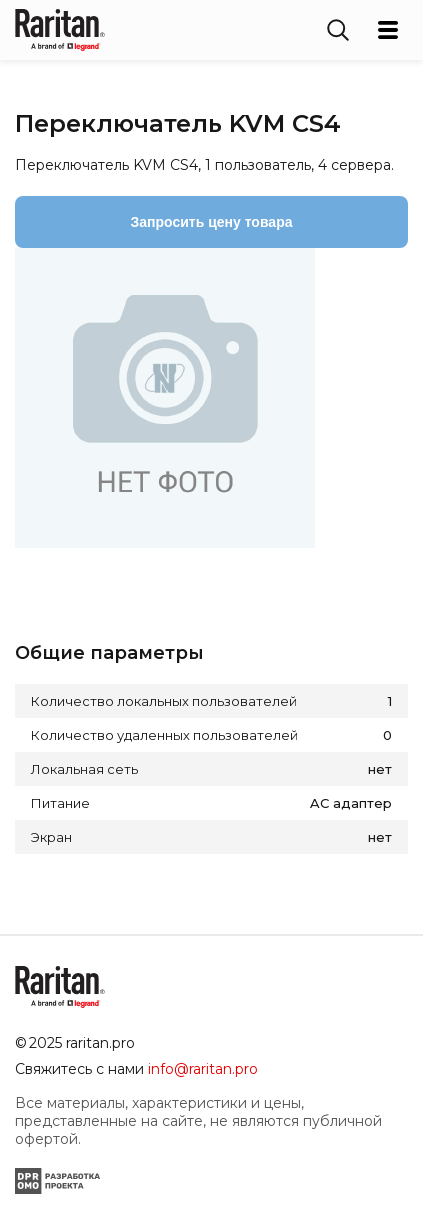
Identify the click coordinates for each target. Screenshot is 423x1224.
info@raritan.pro (203, 1069)
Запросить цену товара (212, 222)
